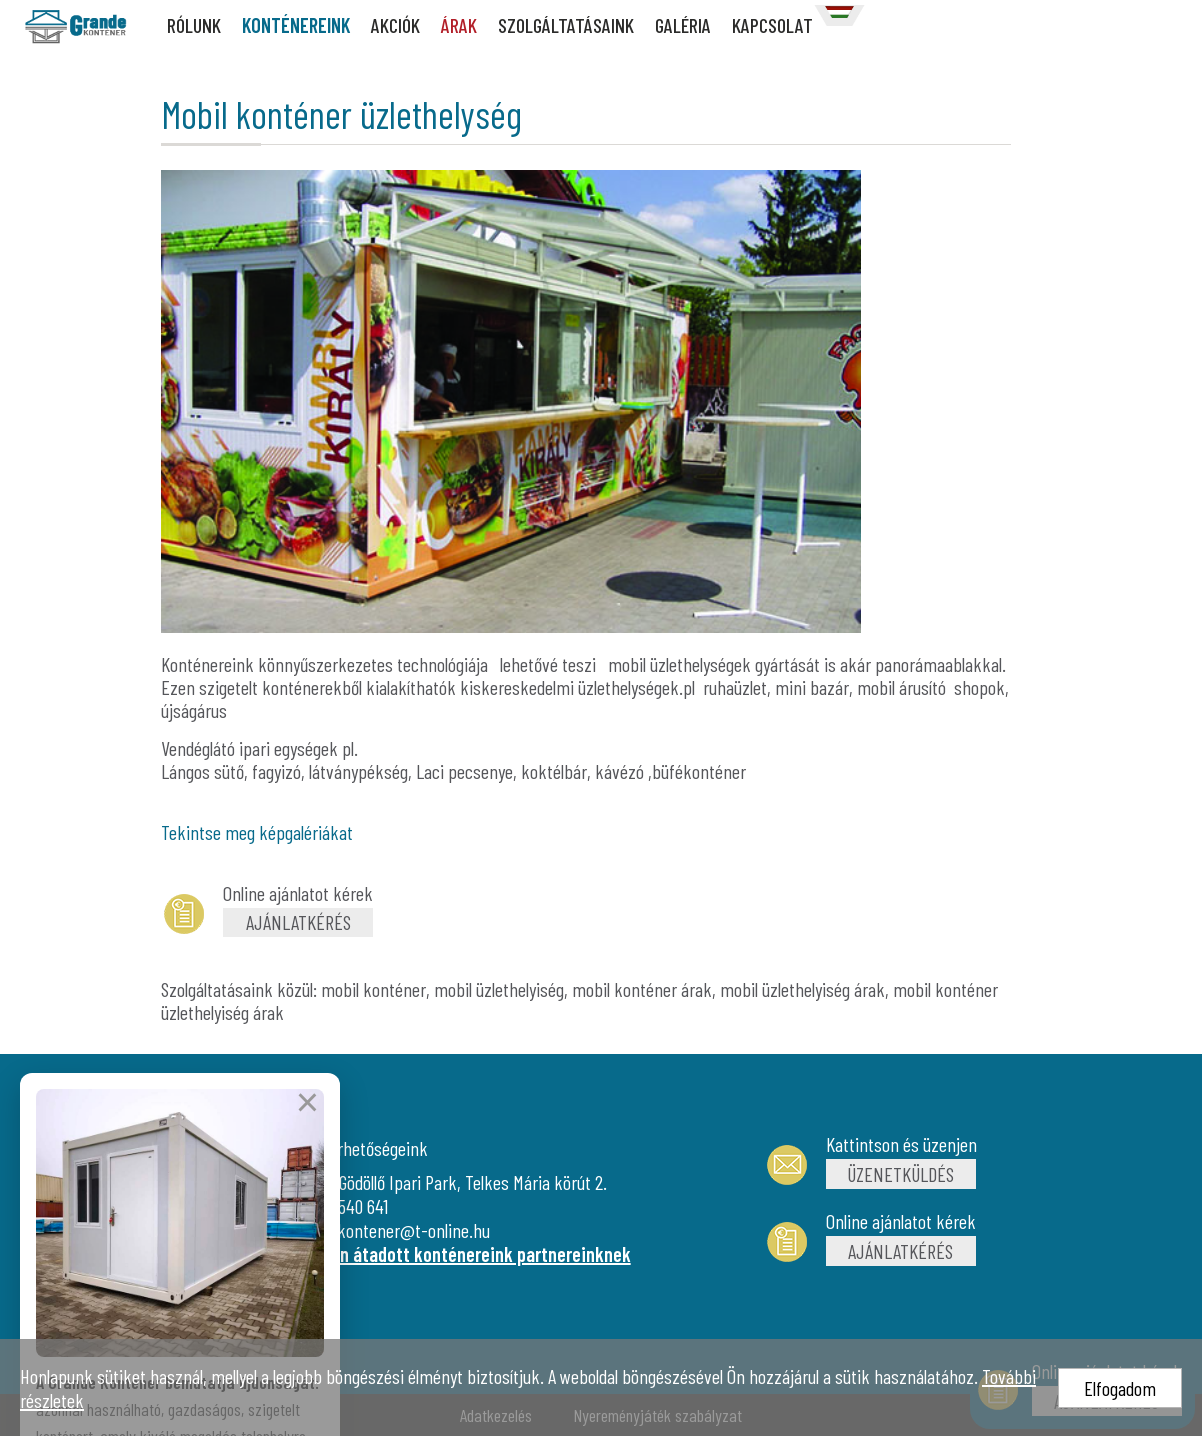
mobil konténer (373, 989)
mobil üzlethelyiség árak (802, 989)
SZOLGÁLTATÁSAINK (566, 25)
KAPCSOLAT (772, 25)
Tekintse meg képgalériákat (257, 832)
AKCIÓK (395, 25)
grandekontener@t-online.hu (390, 1230)
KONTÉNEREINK (296, 25)
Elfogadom (1120, 1388)
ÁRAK (459, 25)
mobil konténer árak (642, 989)
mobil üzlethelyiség (499, 989)
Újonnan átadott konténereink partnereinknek (460, 1254)
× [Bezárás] (307, 1161)
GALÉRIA (683, 25)
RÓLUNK (194, 25)
